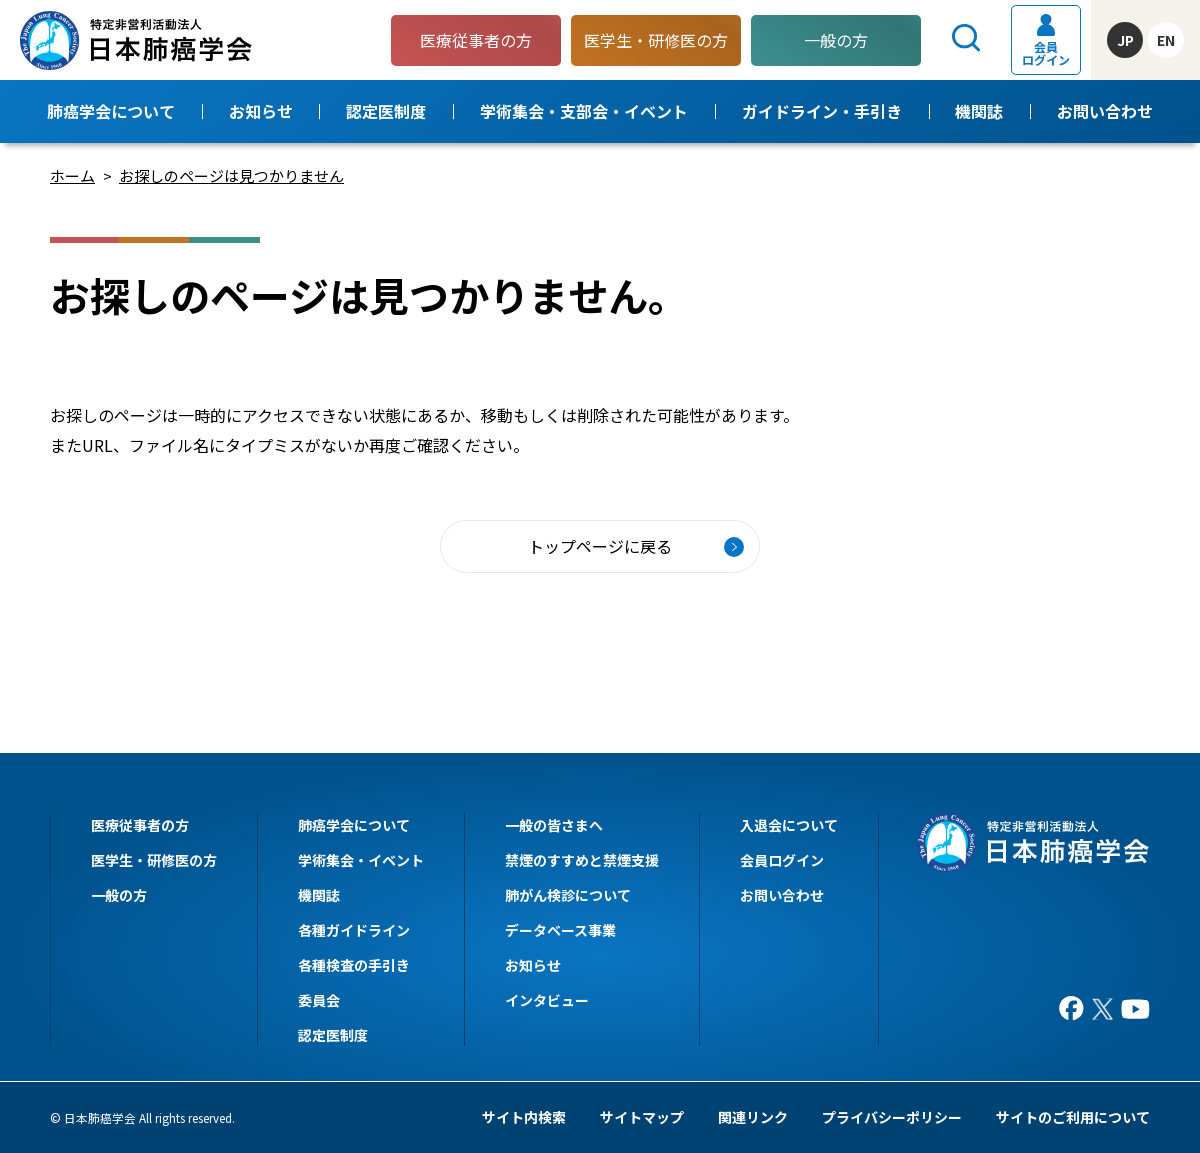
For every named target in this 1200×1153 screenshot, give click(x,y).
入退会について (789, 825)
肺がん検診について (568, 895)
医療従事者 (476, 40)
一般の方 (836, 40)
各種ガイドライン (354, 930)
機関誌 (979, 111)
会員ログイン (1046, 41)
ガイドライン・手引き (822, 111)
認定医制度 (386, 111)
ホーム (72, 175)
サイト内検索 (524, 1117)
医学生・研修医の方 (154, 860)
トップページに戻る (600, 546)
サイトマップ (642, 1117)
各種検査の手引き (354, 965)
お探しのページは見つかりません (231, 175)
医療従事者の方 (140, 825)
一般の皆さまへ (554, 825)
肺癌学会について (111, 111)
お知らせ (261, 111)
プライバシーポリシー (892, 1117)
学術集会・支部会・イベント (584, 111)
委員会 (319, 1000)
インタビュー (547, 1000)
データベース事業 (560, 930)
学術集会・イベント (361, 860)
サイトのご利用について (1073, 1117)
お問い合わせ (1105, 111)
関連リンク (753, 1117)
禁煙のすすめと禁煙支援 (582, 860)
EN (1166, 40)
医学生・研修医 (656, 40)
